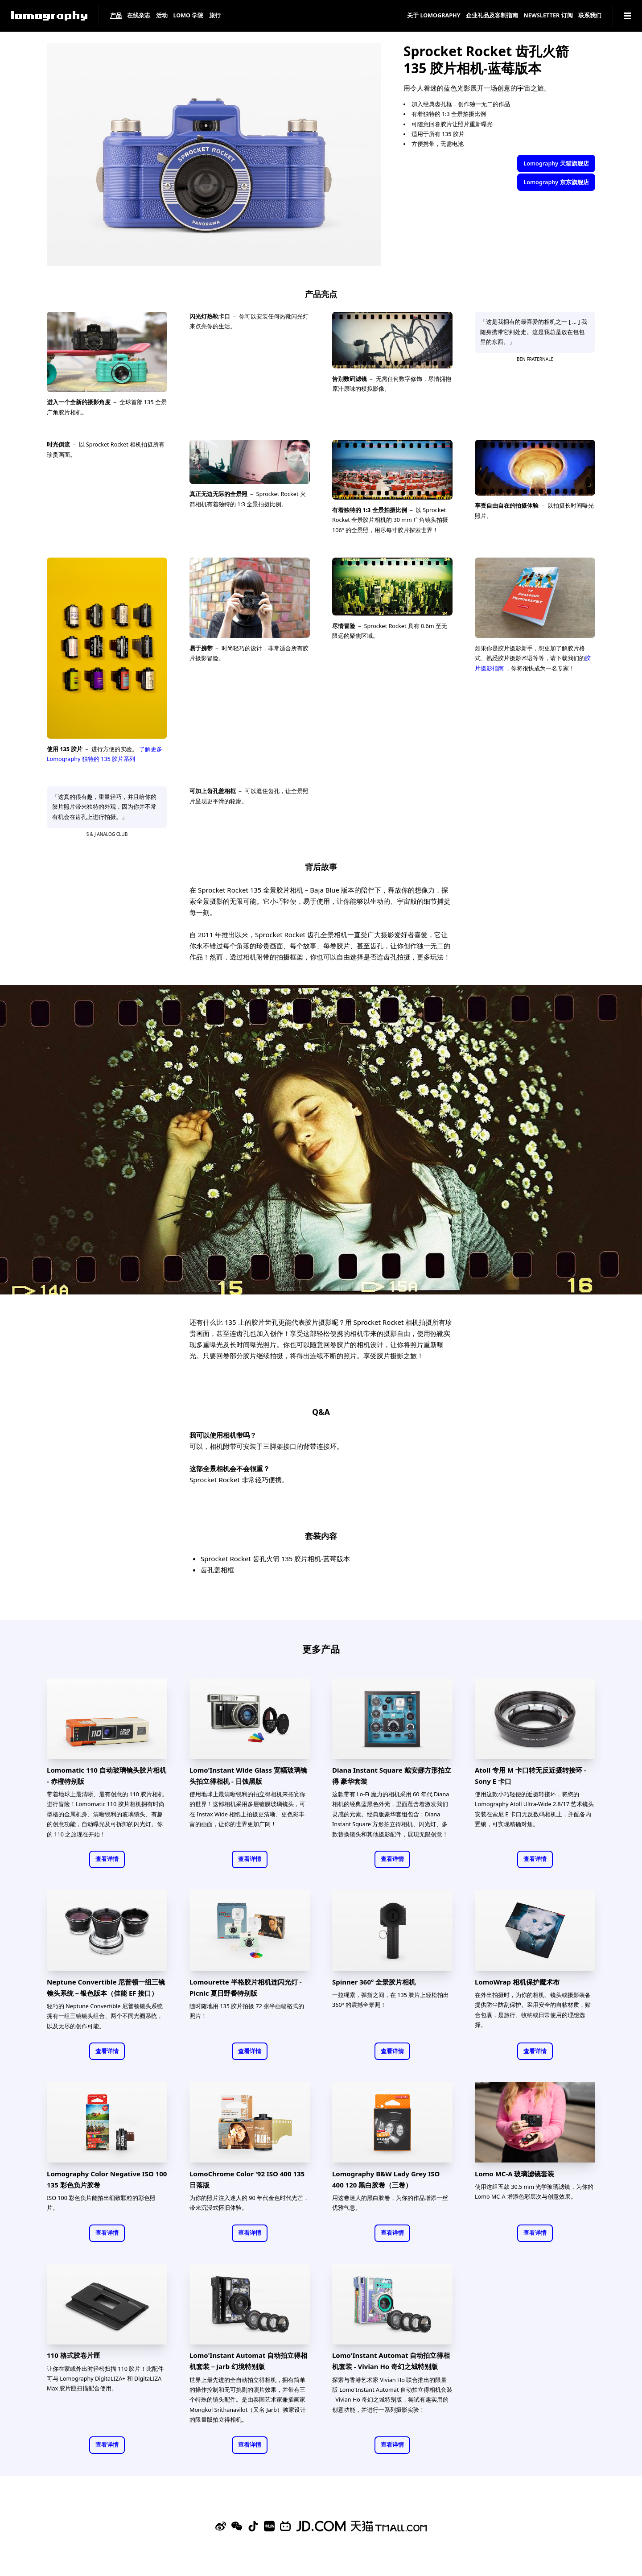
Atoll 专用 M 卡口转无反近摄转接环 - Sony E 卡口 (530, 1776)
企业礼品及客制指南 (492, 16)
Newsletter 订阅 (548, 16)
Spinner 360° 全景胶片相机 (374, 1981)
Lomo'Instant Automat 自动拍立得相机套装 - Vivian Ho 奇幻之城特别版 (391, 2361)
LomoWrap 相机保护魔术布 (517, 1981)
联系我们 (589, 16)
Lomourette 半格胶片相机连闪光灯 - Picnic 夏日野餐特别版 (245, 1987)
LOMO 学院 (188, 16)
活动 (162, 16)
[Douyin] (253, 2526)
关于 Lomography (433, 16)
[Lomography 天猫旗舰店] (389, 2526)
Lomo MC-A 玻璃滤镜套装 (515, 2173)
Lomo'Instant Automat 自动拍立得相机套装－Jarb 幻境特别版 (248, 2361)
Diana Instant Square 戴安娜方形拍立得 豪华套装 (391, 1776)
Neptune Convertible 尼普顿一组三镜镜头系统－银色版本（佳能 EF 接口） (106, 1987)
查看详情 (107, 1859)
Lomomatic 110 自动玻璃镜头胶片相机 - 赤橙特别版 (106, 1776)
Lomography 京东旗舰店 (555, 182)
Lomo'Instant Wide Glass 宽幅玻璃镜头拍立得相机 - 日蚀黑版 (248, 1776)
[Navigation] (627, 15)
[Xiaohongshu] (269, 2526)
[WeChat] (236, 2526)
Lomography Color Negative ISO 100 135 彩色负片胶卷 (107, 2179)
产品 (116, 16)
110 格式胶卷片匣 (73, 2355)
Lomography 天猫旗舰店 (555, 163)
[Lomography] (49, 16)
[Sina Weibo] (220, 2526)
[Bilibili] (285, 2526)
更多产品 (321, 1648)
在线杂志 (138, 16)
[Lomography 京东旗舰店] (321, 2526)
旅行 (215, 16)
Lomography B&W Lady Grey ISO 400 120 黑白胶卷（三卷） (386, 2179)
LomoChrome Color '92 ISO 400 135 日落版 (247, 2179)
